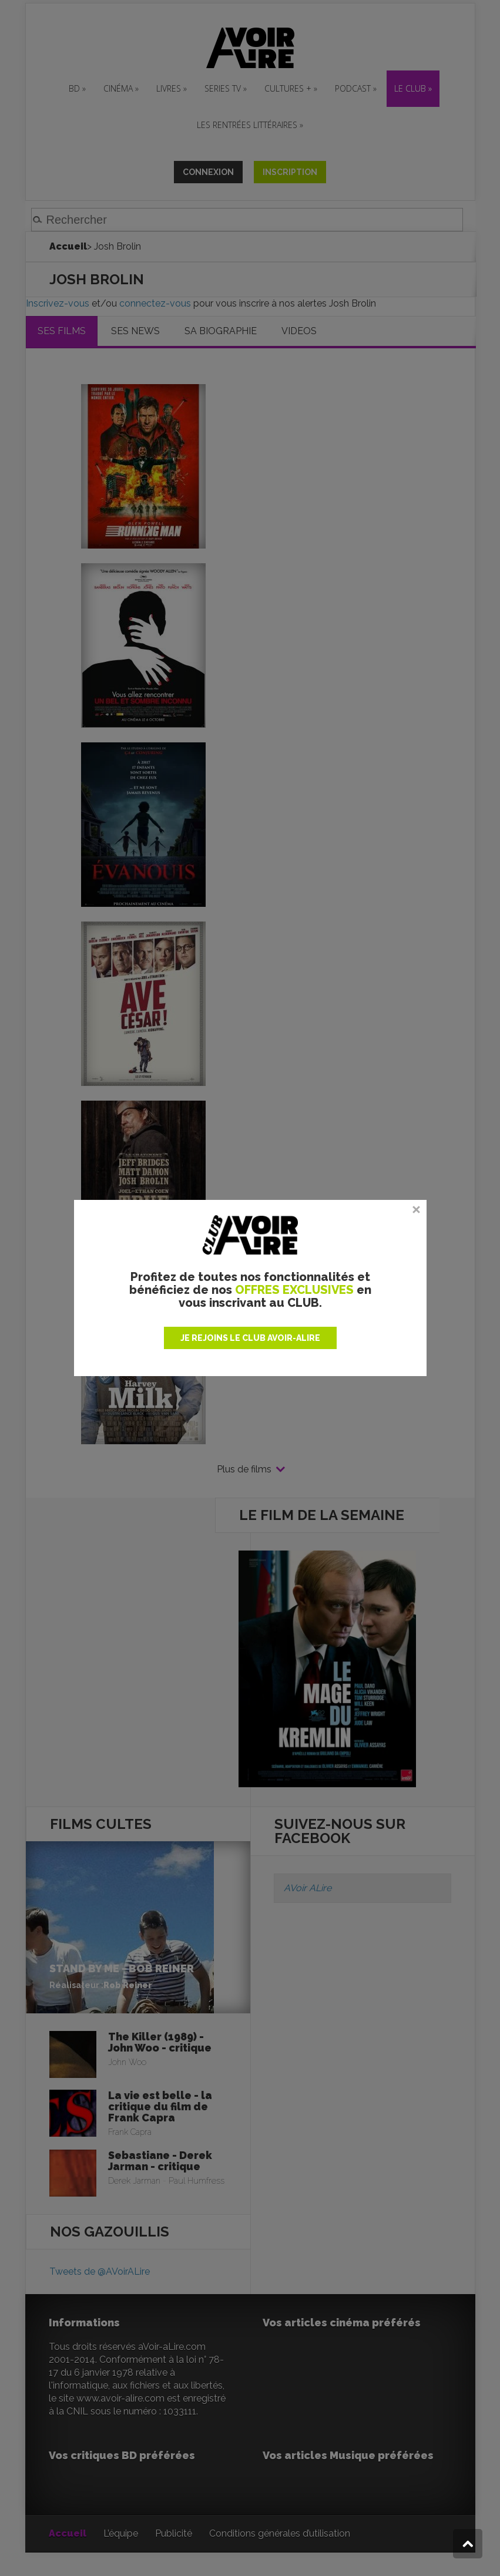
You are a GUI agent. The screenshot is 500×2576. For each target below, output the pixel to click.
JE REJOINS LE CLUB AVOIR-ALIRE (250, 1338)
